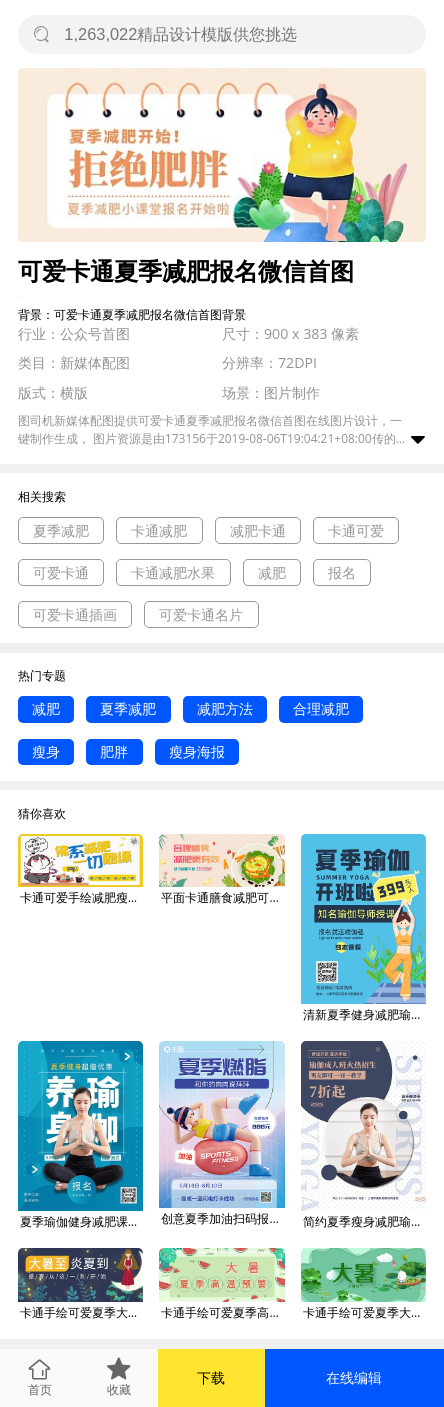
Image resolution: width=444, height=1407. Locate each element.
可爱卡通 (61, 572)
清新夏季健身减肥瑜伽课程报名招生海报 (364, 1014)
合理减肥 (321, 708)
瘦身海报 (197, 751)
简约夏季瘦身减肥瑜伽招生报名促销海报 (364, 1221)
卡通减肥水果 (173, 572)
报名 (342, 572)
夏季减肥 (61, 530)
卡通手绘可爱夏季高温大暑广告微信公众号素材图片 (222, 1312)
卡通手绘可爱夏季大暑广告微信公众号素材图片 (81, 1312)
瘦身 (46, 751)
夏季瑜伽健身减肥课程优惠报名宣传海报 (81, 1221)
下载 (211, 1377)
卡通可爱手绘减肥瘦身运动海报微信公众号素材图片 (81, 897)
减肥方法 (225, 708)
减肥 (272, 572)
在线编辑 (354, 1377)
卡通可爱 (356, 530)
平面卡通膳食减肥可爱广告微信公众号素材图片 (222, 897)
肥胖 (114, 751)
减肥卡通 (258, 530)
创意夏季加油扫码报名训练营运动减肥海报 (222, 1218)
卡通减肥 (159, 530)
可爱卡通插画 (75, 614)
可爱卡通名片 (201, 614)
